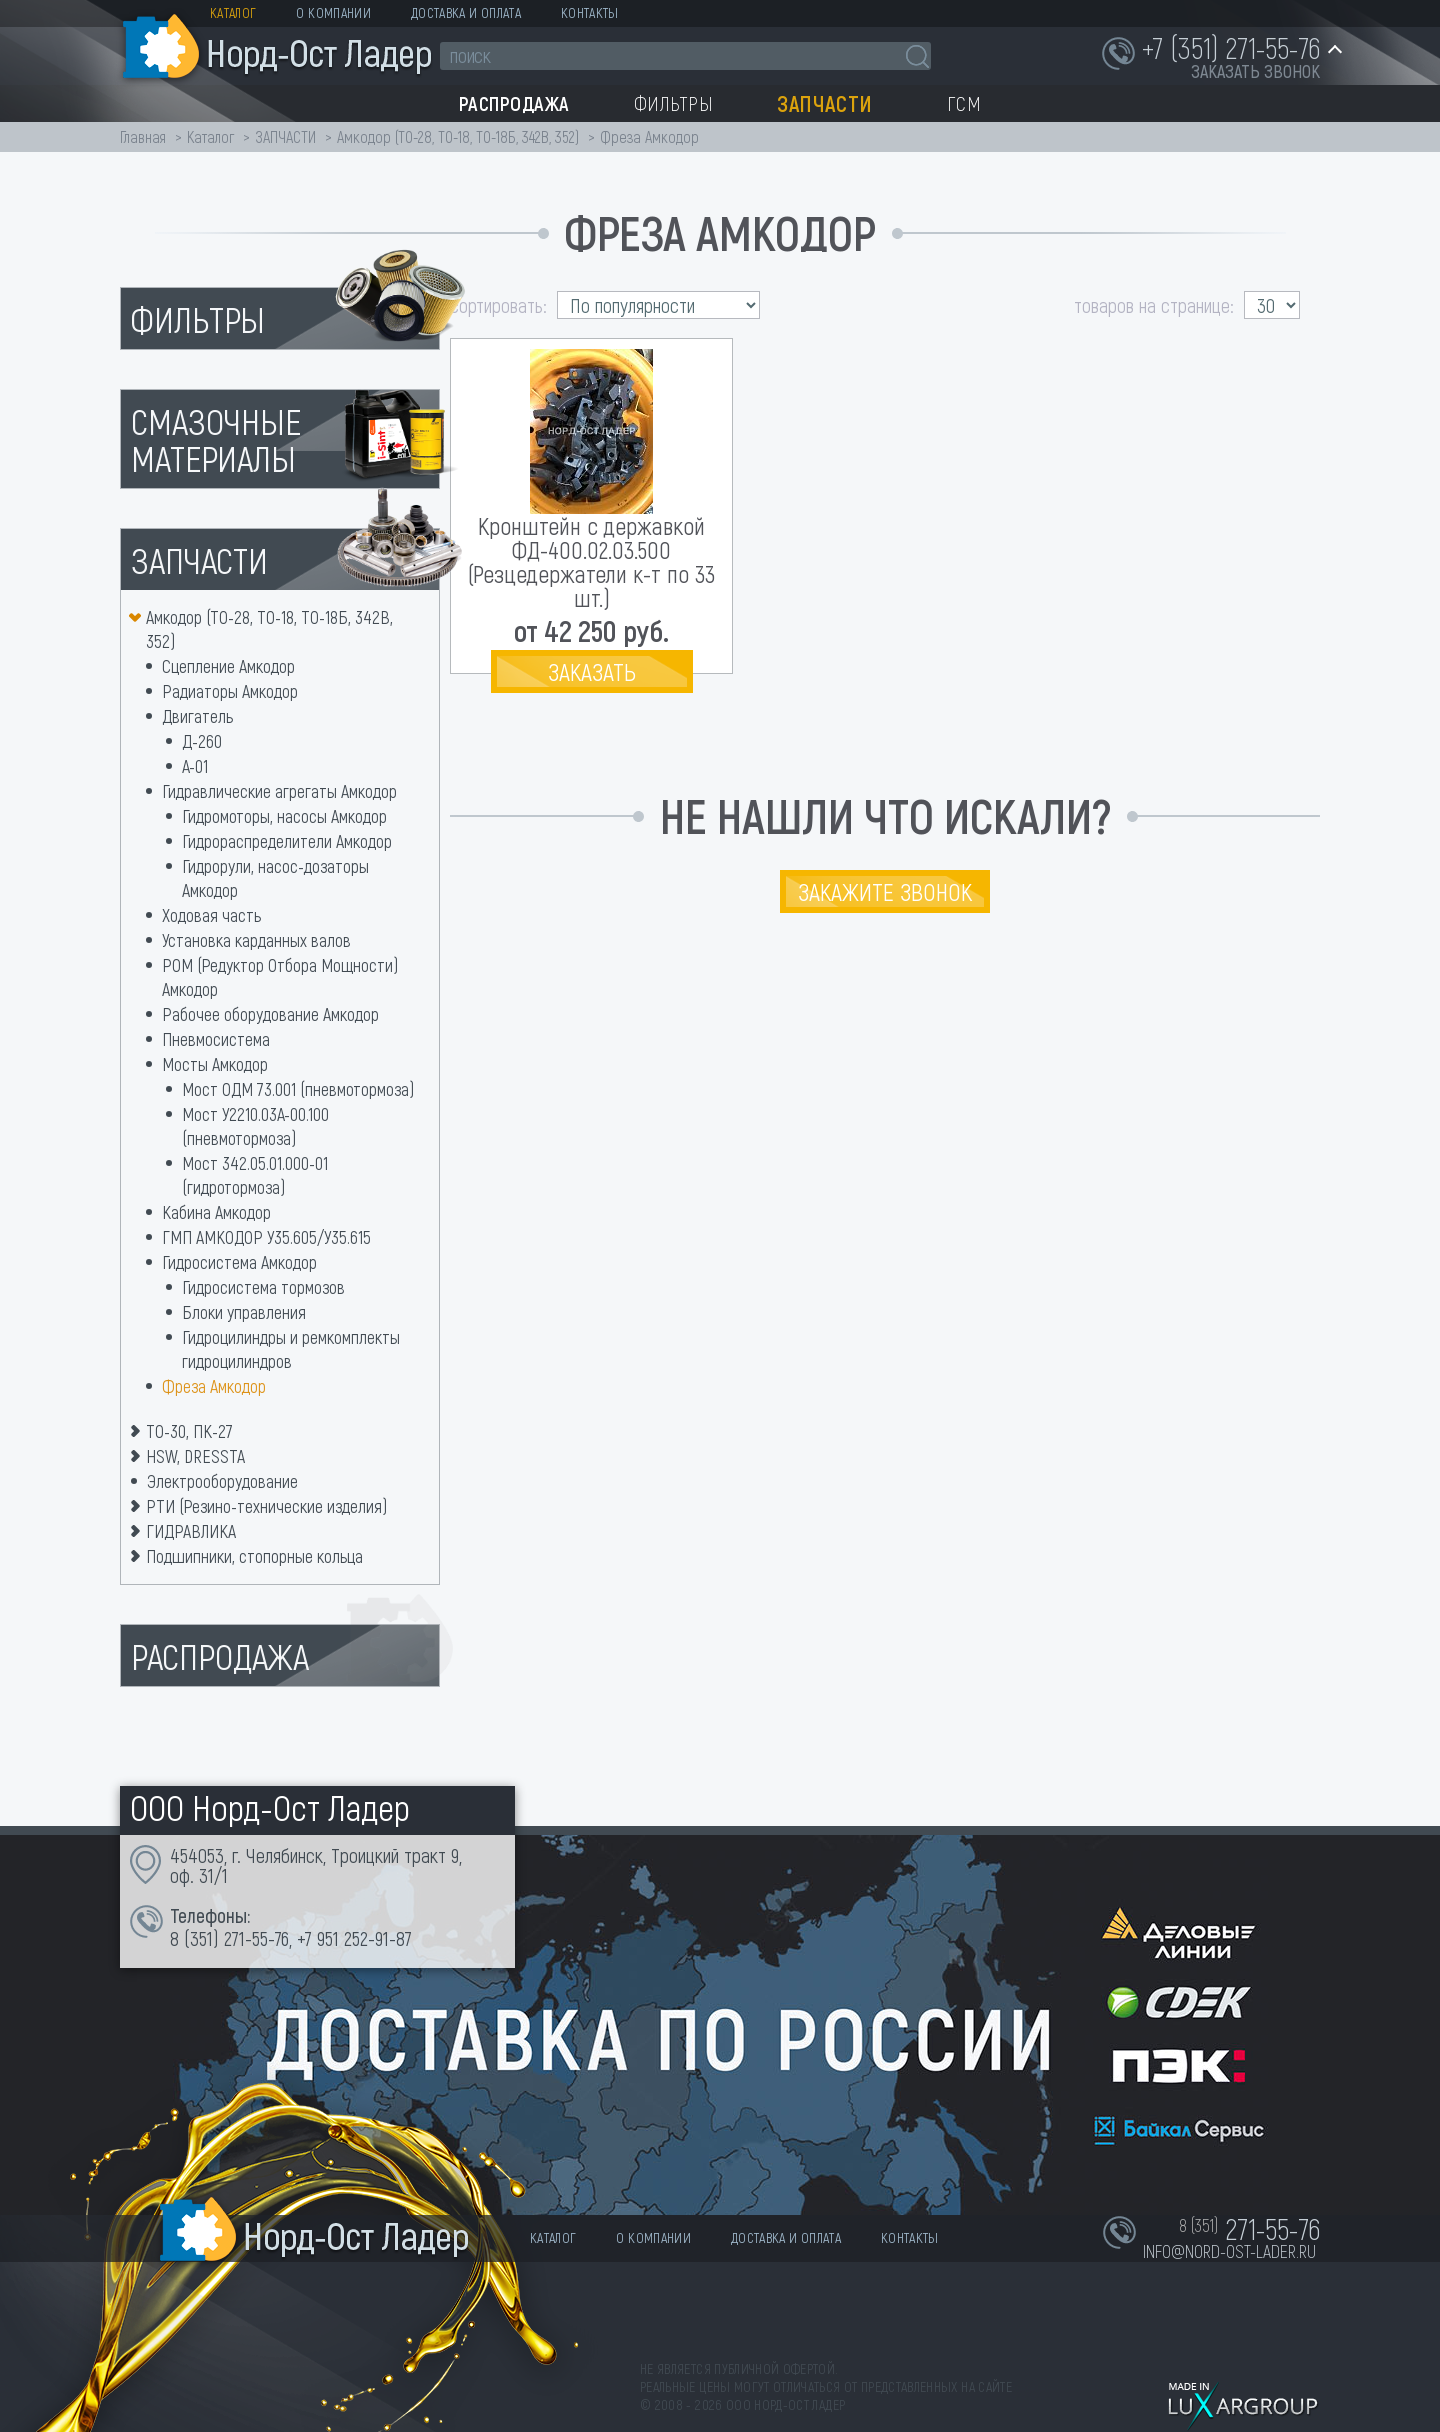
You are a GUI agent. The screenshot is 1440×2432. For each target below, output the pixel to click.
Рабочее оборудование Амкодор (270, 1014)
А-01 (195, 766)
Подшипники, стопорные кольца (254, 1556)
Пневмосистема (216, 1039)
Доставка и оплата (466, 12)
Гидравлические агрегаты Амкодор (279, 791)
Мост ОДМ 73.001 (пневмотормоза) (298, 1089)
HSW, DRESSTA (195, 1456)
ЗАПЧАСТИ (287, 136)
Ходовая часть (211, 915)
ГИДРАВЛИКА (191, 1531)
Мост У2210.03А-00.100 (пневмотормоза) (255, 1126)
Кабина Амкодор (216, 1212)
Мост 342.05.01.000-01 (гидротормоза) (255, 1175)
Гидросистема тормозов (263, 1287)
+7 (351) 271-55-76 (1231, 47)
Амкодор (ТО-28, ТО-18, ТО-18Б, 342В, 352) (458, 136)
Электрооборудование (222, 1481)
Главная (143, 136)
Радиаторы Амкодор (230, 691)
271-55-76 (256, 1938)
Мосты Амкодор (215, 1064)
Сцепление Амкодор (228, 666)
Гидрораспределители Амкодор (287, 841)
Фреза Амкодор (214, 1386)
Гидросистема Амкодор (239, 1262)
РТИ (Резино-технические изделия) (266, 1506)
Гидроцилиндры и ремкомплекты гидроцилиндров (291, 1349)
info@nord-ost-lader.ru (1229, 2251)
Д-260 (202, 741)
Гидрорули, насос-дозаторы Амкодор (275, 878)
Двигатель (197, 716)
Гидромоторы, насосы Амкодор (284, 816)
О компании (333, 12)
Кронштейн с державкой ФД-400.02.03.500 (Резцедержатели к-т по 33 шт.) (591, 561)
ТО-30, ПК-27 (189, 1431)
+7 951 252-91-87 (354, 1938)
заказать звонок (1255, 71)
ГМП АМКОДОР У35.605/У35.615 (266, 1237)
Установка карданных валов (256, 940)
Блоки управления (244, 1312)
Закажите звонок (885, 891)
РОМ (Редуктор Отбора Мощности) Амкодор (280, 977)
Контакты (590, 12)
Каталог (233, 12)
